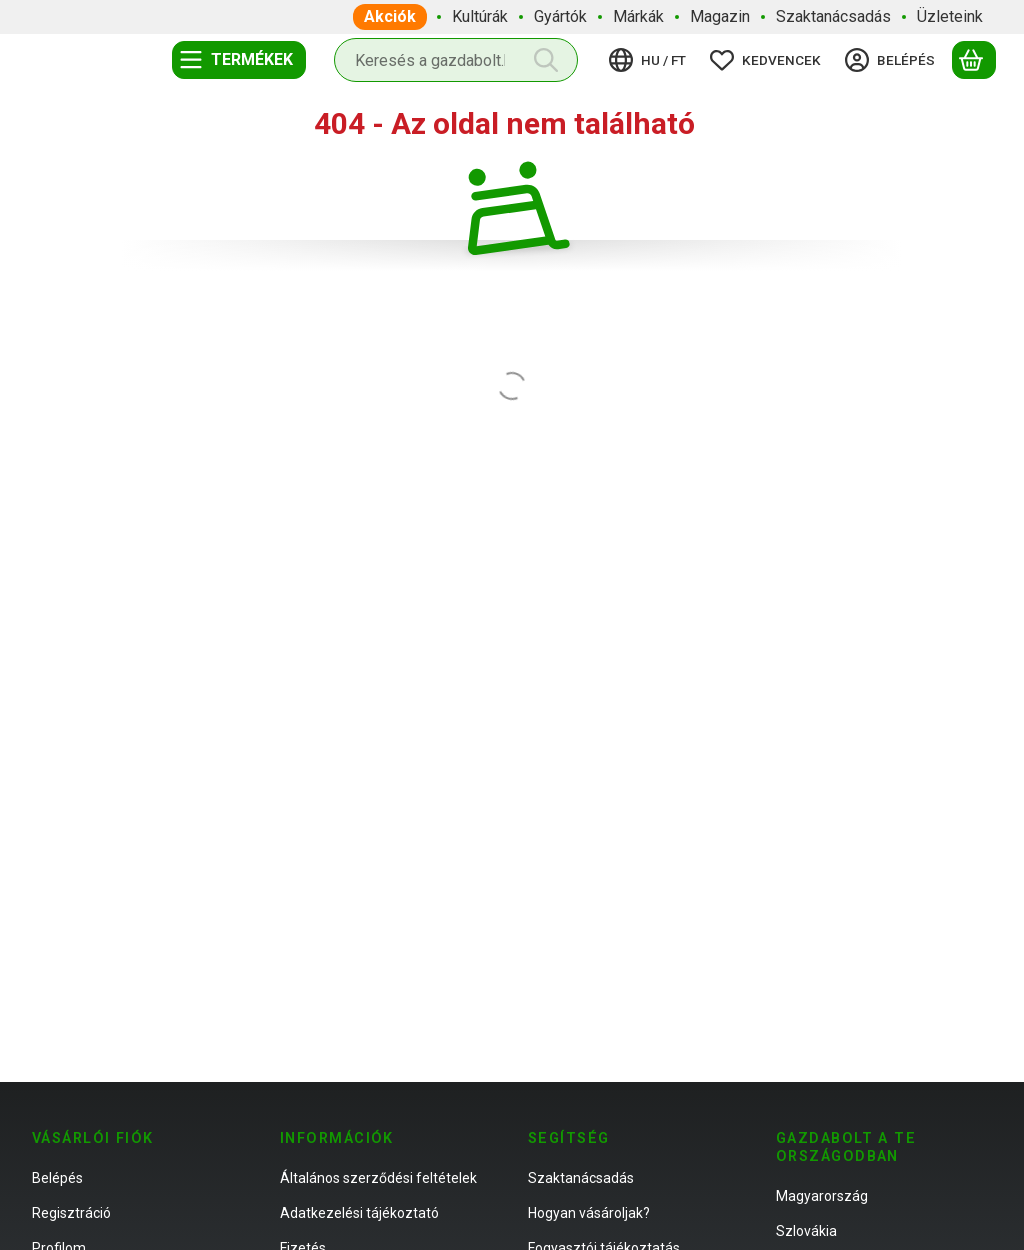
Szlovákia (806, 1231)
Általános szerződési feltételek (378, 1178)
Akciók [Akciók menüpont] (390, 16)
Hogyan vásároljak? (589, 1213)
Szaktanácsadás (581, 1178)
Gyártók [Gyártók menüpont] (560, 16)
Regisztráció (71, 1213)
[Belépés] (893, 60)
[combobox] (456, 60)
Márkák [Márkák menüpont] (638, 16)
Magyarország (822, 1196)
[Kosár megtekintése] (974, 60)
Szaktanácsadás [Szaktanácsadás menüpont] (833, 16)
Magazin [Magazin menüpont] (720, 16)
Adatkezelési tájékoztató (359, 1213)
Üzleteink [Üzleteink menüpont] (950, 16)
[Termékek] (239, 60)
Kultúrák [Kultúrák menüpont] (480, 16)
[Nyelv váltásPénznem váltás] (650, 60)
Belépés (57, 1178)
